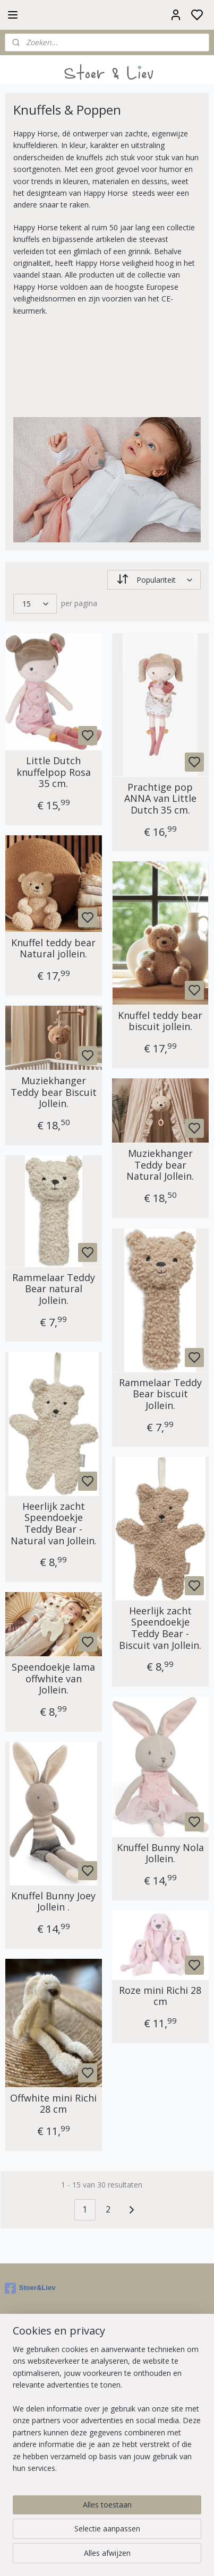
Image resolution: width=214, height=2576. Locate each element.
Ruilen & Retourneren (42, 2447)
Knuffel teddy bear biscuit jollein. (160, 1020)
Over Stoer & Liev (35, 2423)
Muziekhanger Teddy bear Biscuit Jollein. (54, 1092)
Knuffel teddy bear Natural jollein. (53, 948)
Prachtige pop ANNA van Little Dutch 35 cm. (160, 798)
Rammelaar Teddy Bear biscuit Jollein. (160, 1394)
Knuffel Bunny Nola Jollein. (160, 1853)
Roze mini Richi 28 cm (160, 1995)
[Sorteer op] (154, 579)
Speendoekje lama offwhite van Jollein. (53, 1679)
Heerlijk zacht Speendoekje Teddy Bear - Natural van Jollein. (54, 1523)
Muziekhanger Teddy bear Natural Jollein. (160, 1165)
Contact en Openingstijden (50, 2459)
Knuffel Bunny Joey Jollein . (53, 1901)
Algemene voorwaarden (46, 2435)
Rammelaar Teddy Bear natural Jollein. (53, 1289)
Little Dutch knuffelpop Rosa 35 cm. (53, 772)
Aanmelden (32, 2367)
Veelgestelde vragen (39, 2471)
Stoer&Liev (30, 2288)
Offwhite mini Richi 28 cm (53, 2103)
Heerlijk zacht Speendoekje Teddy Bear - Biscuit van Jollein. (160, 1627)
